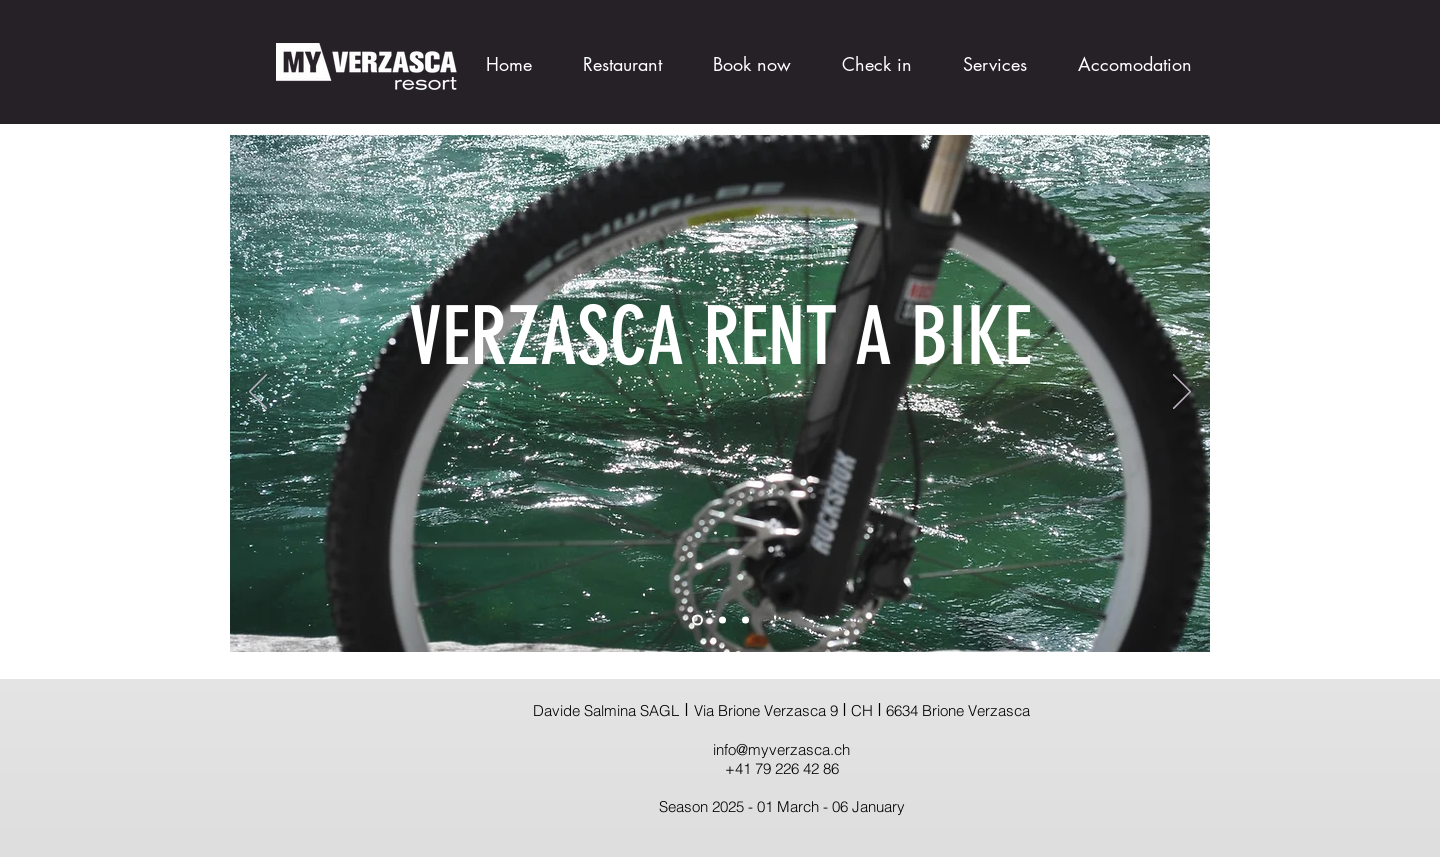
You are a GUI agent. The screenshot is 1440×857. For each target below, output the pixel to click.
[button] (1122, 55)
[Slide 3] (745, 620)
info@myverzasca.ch (781, 749)
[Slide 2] (722, 620)
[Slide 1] (697, 620)
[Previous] (258, 393)
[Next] (1182, 393)
